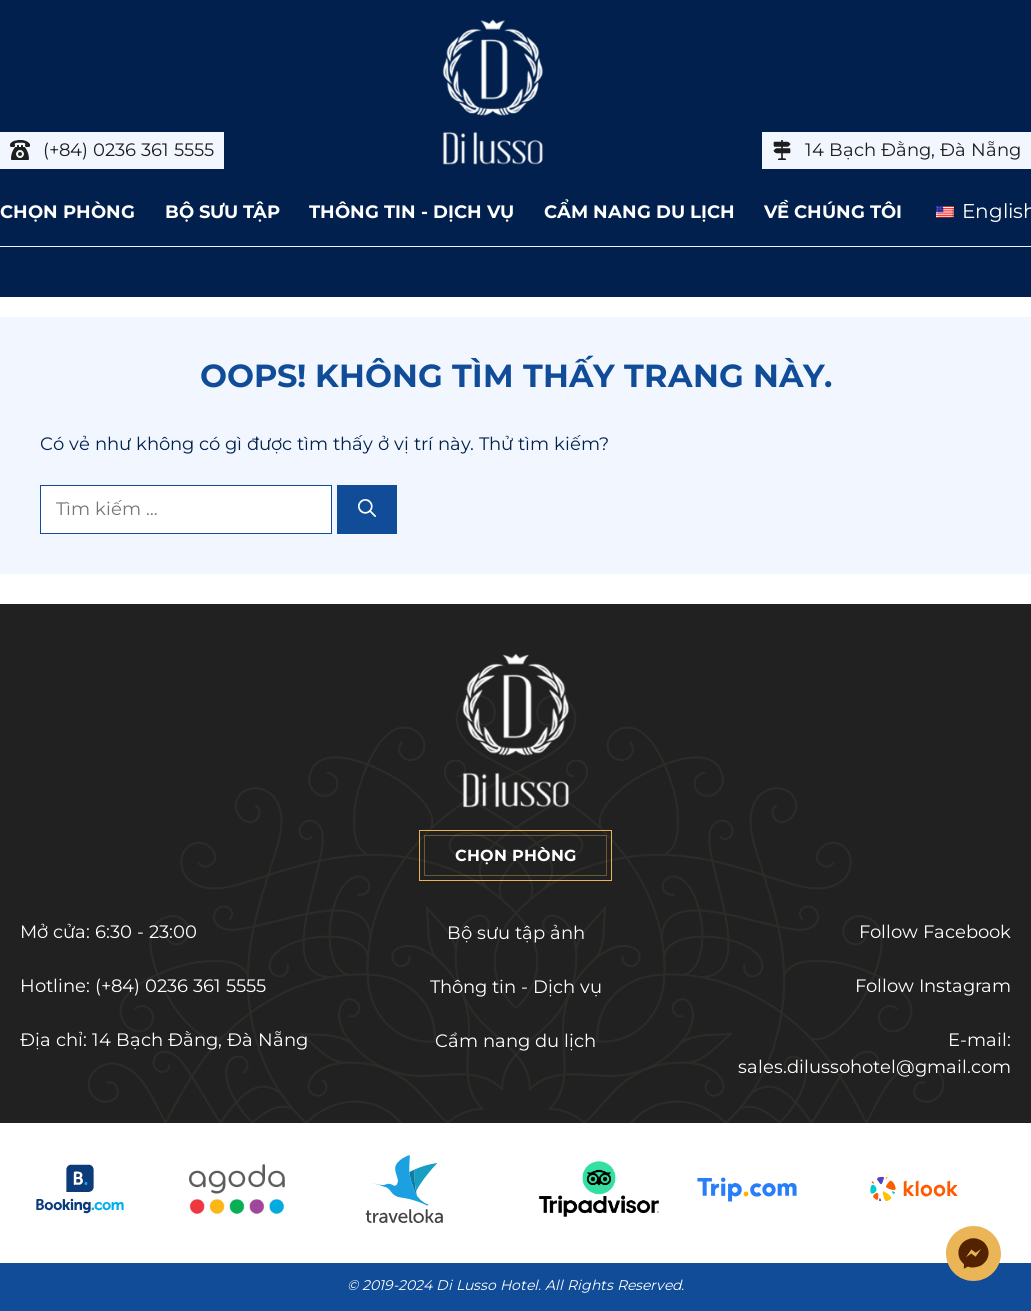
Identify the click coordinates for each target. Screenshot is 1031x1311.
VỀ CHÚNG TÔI (833, 212)
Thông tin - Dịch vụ (516, 987)
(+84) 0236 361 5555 (180, 986)
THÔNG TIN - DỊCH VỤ (411, 212)
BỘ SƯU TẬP (222, 212)
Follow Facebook (935, 932)
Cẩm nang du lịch (515, 1041)
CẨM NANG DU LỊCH (639, 212)
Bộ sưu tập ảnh (516, 933)
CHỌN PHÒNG (67, 212)
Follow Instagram (933, 986)
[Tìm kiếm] (367, 509)
